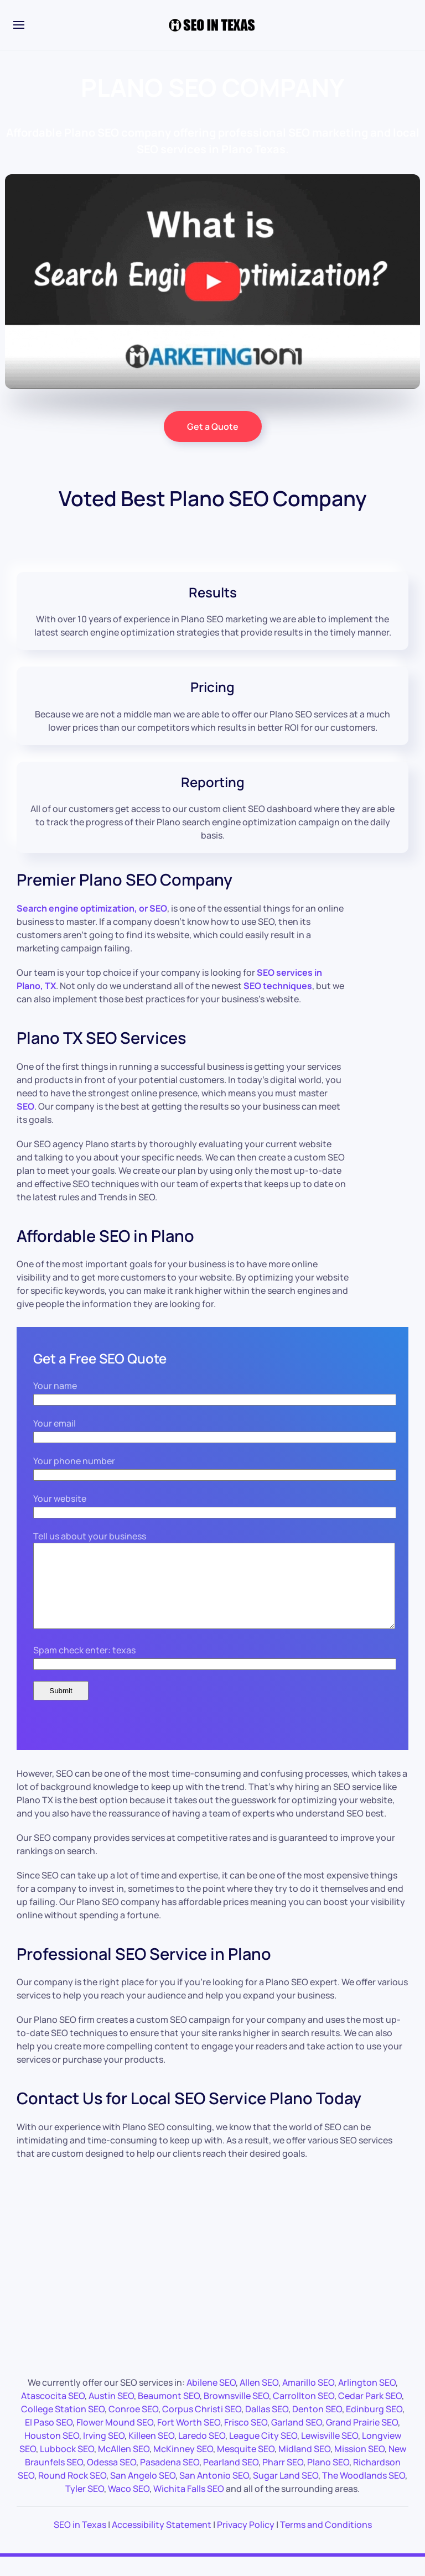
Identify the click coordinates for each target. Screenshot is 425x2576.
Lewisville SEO (329, 2452)
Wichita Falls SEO (188, 2505)
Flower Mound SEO (114, 2439)
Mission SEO (359, 2465)
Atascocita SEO (53, 2412)
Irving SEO (104, 2452)
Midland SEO (304, 2465)
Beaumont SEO (169, 2412)
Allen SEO (259, 2399)
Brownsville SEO (236, 2412)
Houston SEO (51, 2452)
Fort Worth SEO (188, 2439)
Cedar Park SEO (370, 2412)
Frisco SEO (245, 2439)
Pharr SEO (282, 2479)
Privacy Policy (245, 2541)
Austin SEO (111, 2412)
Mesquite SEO (245, 2465)
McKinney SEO (183, 2465)
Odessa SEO (111, 2479)
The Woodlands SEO (363, 2492)
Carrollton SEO (303, 2412)
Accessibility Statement (161, 2541)
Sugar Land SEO (285, 2492)
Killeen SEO (151, 2452)
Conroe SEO (133, 2425)
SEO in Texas (80, 2541)
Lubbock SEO (67, 2465)
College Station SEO (63, 2425)
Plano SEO (328, 2479)
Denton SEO (317, 2425)
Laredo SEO (201, 2452)
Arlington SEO (367, 2399)
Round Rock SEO (72, 2492)
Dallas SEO (266, 2425)
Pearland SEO (230, 2479)
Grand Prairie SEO (362, 2439)
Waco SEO (128, 2505)
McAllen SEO (123, 2465)
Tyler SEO (84, 2505)
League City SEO (263, 2452)
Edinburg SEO (374, 2425)
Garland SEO (296, 2439)
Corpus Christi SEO (201, 2425)
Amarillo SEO (308, 2399)
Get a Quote (213, 426)
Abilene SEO (211, 2399)
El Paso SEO (48, 2439)
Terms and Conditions (326, 2541)
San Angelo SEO (142, 2492)
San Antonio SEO (214, 2492)
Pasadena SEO (169, 2479)
